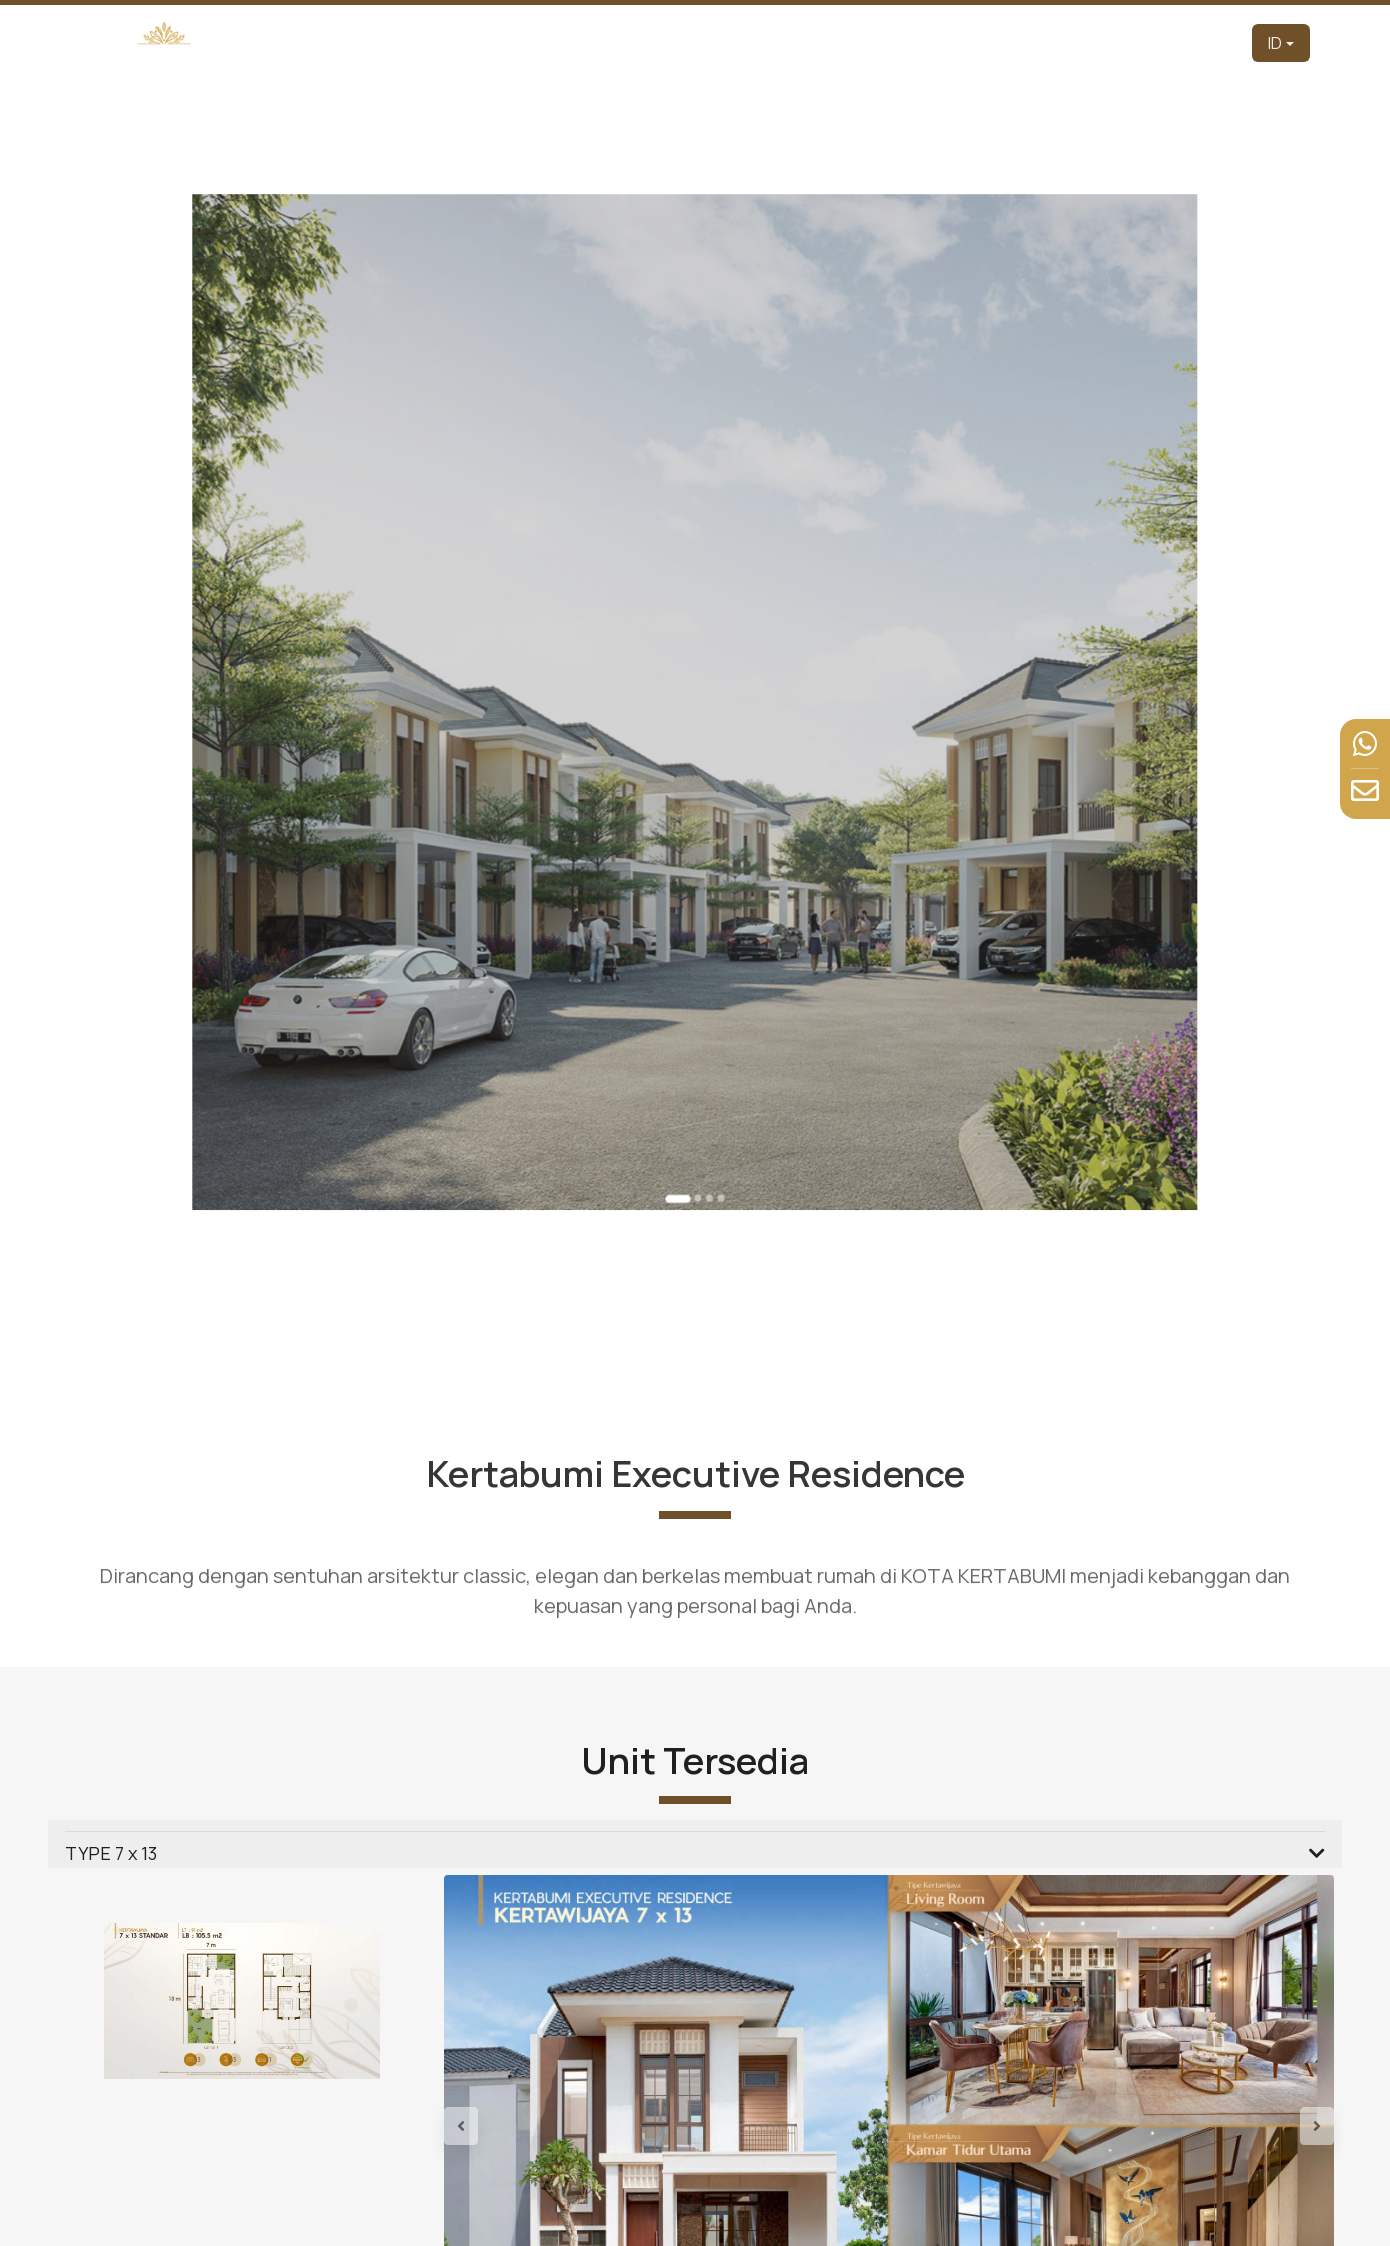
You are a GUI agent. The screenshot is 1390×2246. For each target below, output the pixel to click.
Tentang (796, 42)
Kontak (1208, 42)
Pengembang (697, 42)
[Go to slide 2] (696, 996)
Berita (1144, 42)
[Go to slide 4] (710, 996)
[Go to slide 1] (684, 997)
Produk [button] (872, 42)
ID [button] (1275, 43)
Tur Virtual (971, 42)
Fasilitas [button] (1059, 42)
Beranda (598, 42)
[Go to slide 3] (703, 996)
